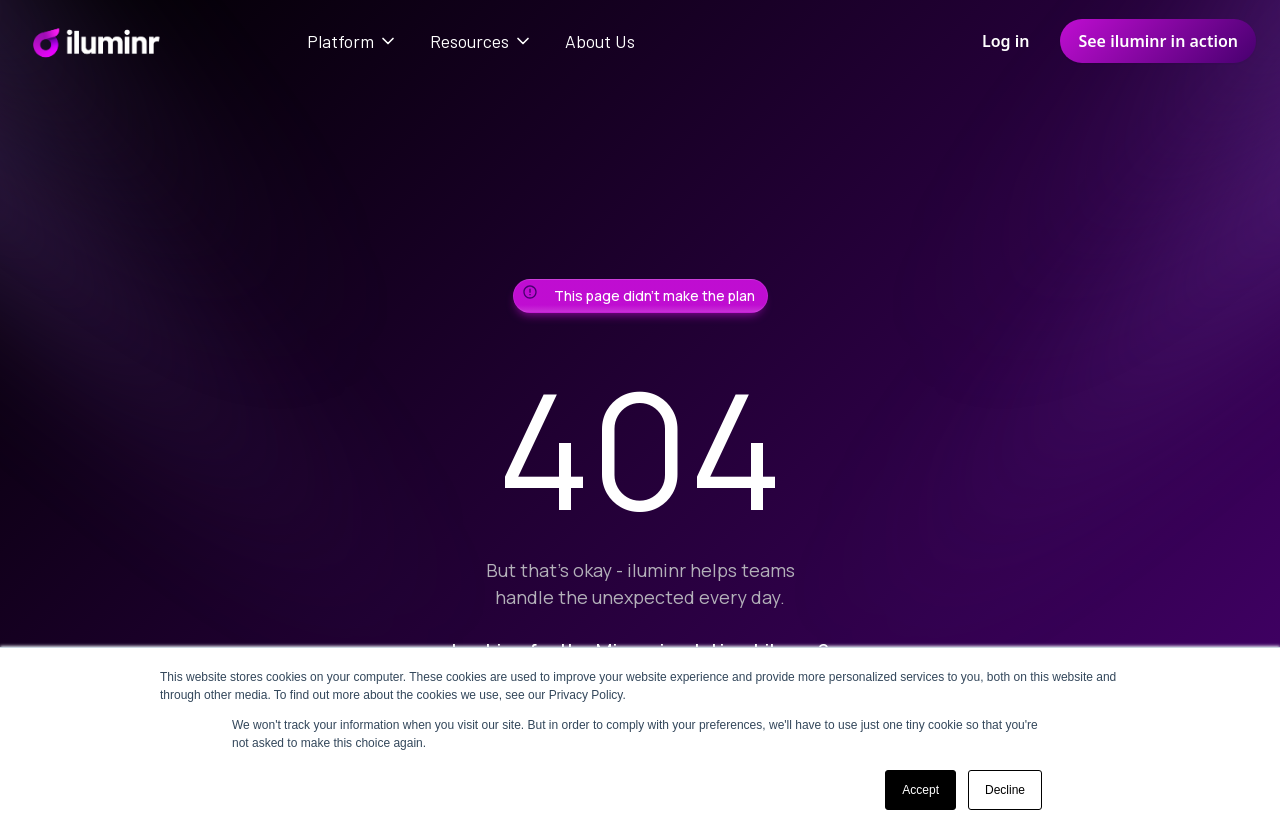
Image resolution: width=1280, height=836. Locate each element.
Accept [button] (920, 790)
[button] (352, 41)
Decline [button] (1005, 790)
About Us (600, 41)
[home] (95, 41)
